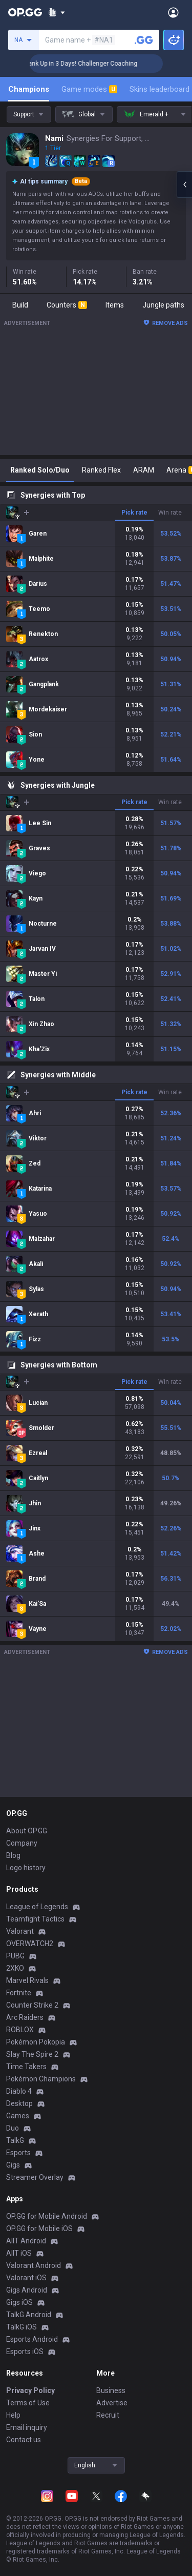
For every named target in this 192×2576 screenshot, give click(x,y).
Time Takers (26, 2066)
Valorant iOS (26, 2278)
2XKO (15, 1968)
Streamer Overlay (34, 2177)
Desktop (19, 2103)
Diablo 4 (19, 2091)
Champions (28, 89)
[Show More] (56, 12)
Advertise (111, 2403)
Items (114, 305)
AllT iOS (19, 2253)
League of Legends (37, 1907)
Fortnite (18, 1993)
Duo (12, 2128)
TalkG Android (28, 2315)
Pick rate (134, 512)
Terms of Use (28, 2403)
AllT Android (26, 2241)
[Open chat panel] (184, 184)
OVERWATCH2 (29, 1943)
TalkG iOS (21, 2327)
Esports (18, 2153)
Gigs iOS (19, 2302)
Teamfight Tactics (35, 1919)
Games (17, 2116)
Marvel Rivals (27, 1980)
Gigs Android (26, 2290)
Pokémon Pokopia (35, 2042)
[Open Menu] (173, 12)
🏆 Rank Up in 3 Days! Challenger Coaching (94, 63)
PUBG (15, 1956)
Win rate (170, 512)
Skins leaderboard (159, 89)
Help (13, 2415)
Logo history (26, 1868)
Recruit (107, 2415)
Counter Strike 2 (32, 2005)
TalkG (15, 2140)
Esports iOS (25, 2351)
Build (20, 305)
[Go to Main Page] (25, 12)
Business (110, 2390)
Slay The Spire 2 (32, 2054)
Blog (13, 1855)
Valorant (20, 1931)
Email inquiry (26, 2427)
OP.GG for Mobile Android (46, 2216)
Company (21, 1843)
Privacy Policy (30, 2390)
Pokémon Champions (41, 2079)
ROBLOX (20, 2030)
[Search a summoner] (144, 40)
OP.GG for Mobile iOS (39, 2228)
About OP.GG (26, 1831)
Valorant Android (33, 2265)
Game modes (89, 89)
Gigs (13, 2165)
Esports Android (32, 2339)
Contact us (23, 2440)
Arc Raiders (25, 2017)
